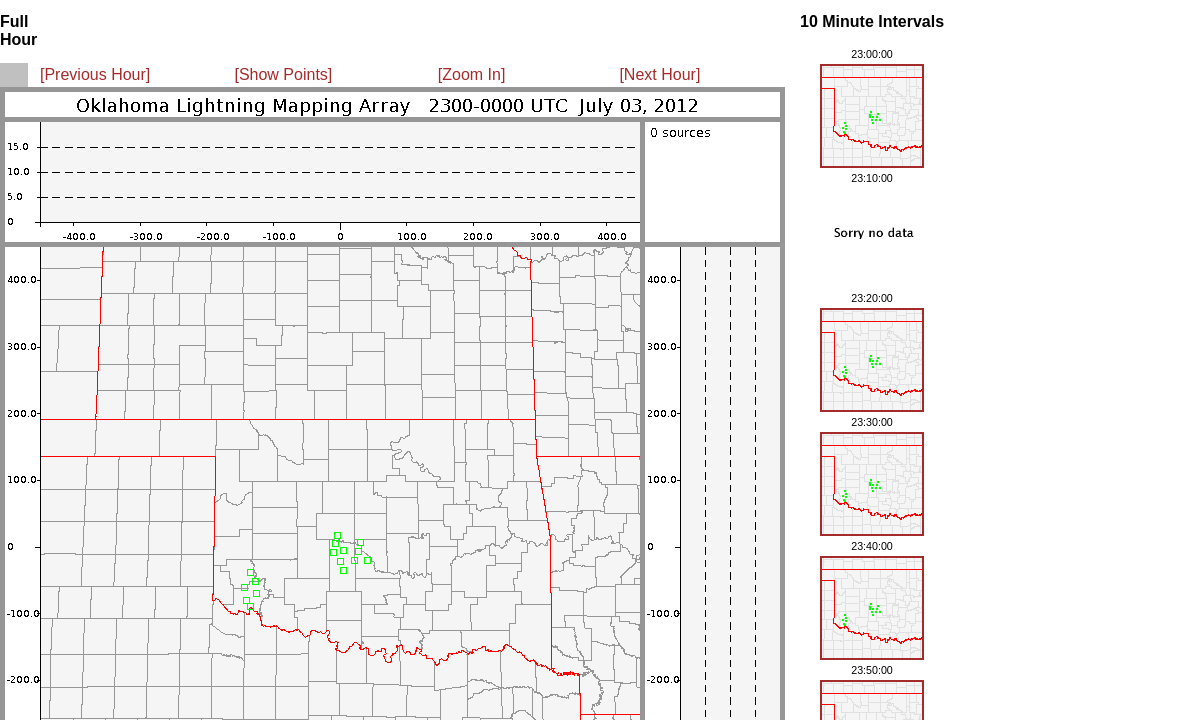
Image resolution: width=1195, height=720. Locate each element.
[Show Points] (283, 74)
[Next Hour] (659, 74)
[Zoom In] (472, 74)
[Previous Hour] (95, 74)
